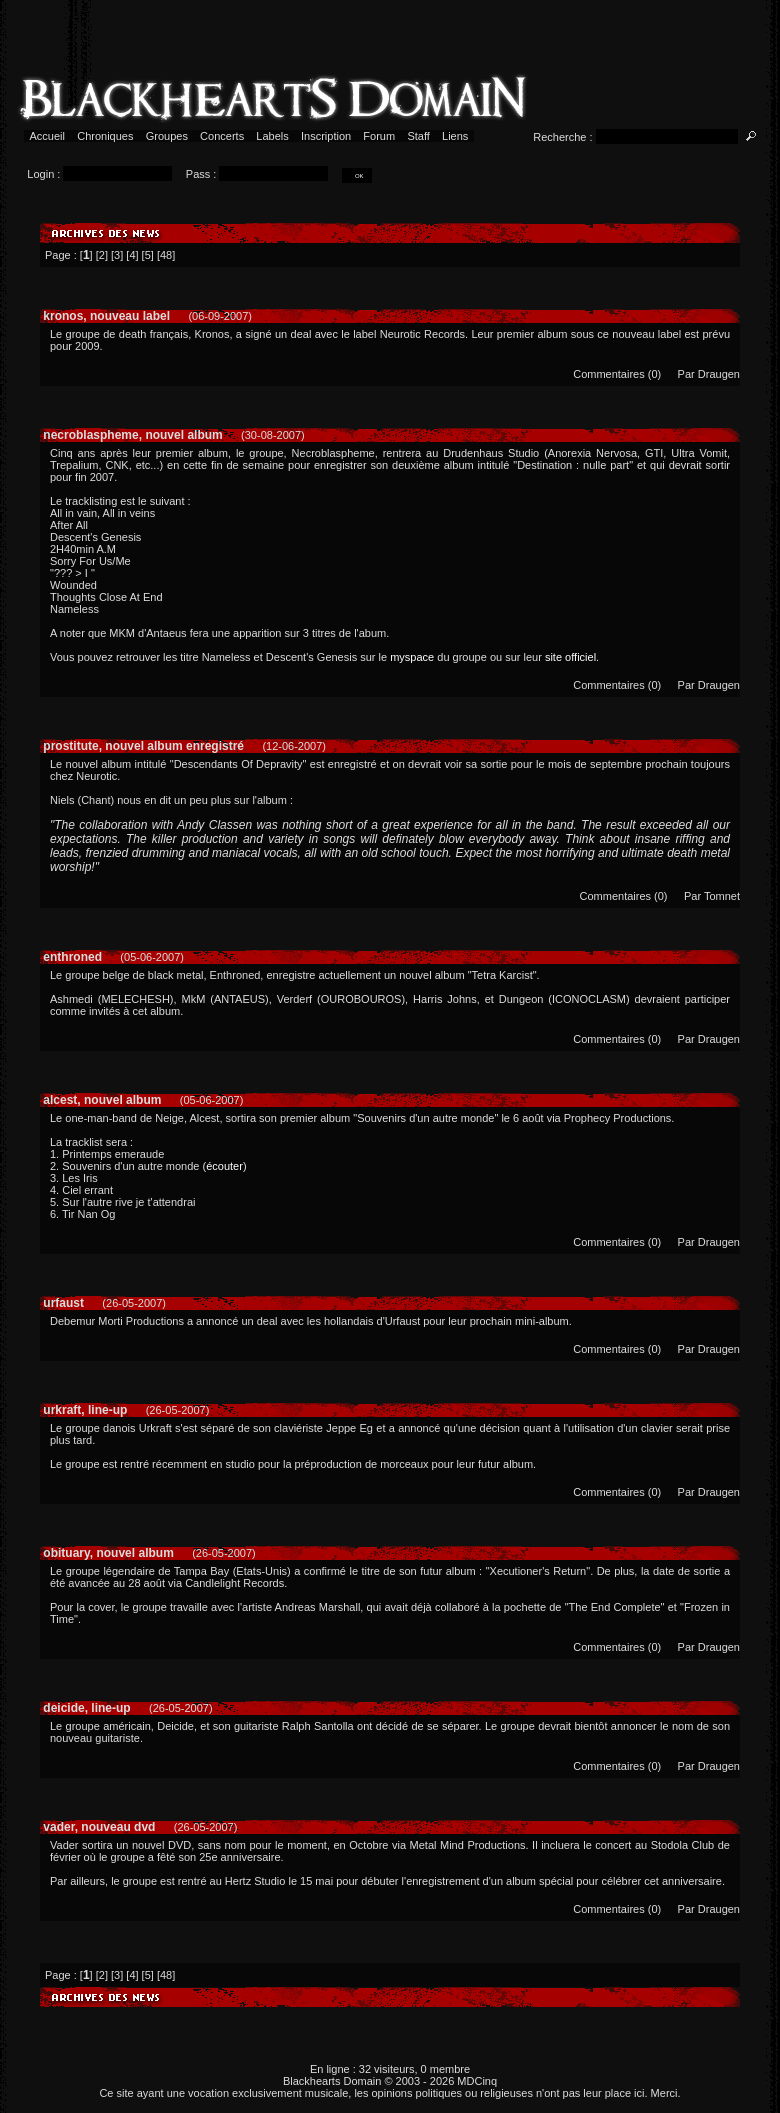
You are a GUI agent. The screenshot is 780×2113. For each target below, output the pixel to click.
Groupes (167, 136)
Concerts (222, 136)
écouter (224, 1166)
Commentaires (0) (617, 374)
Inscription (326, 136)
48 (166, 255)
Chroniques (105, 136)
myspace (412, 657)
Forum (379, 136)
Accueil (47, 136)
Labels (272, 136)
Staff (418, 136)
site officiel (570, 657)
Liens (455, 136)
